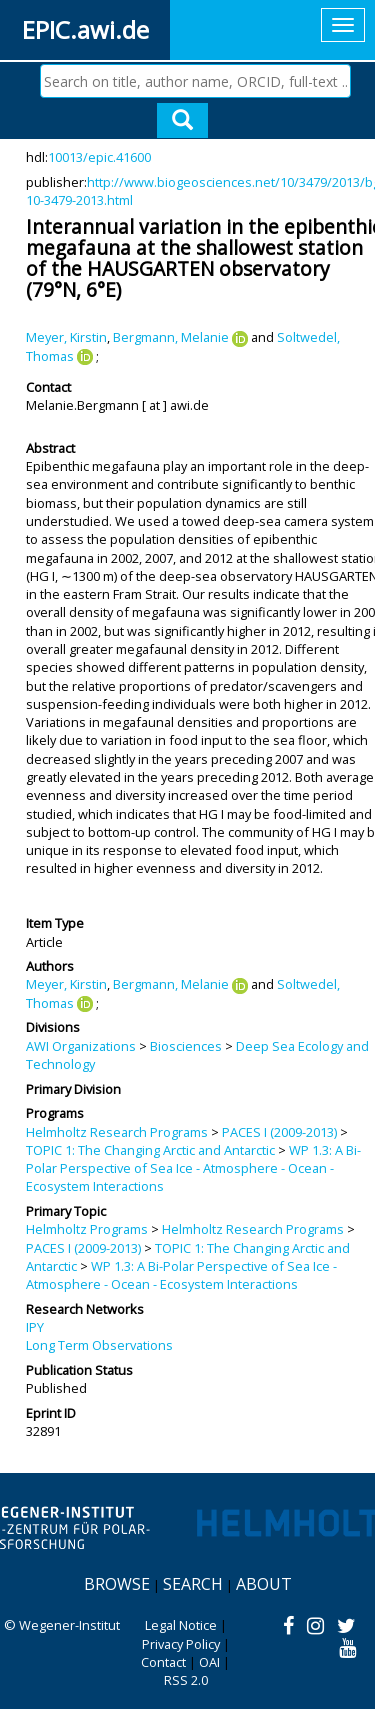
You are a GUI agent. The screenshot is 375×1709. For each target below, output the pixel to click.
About (264, 1584)
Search (193, 1584)
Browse (117, 1584)
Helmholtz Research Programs (117, 1132)
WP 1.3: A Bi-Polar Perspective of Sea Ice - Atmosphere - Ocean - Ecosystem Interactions (193, 1168)
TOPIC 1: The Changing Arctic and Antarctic (150, 1150)
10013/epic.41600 (99, 157)
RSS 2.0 (186, 1680)
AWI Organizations (81, 1046)
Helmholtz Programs (87, 1229)
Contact (163, 1662)
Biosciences (186, 1046)
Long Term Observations (99, 1345)
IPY (35, 1327)
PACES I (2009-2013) (279, 1132)
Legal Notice (181, 1625)
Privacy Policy (181, 1644)
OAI (209, 1662)
